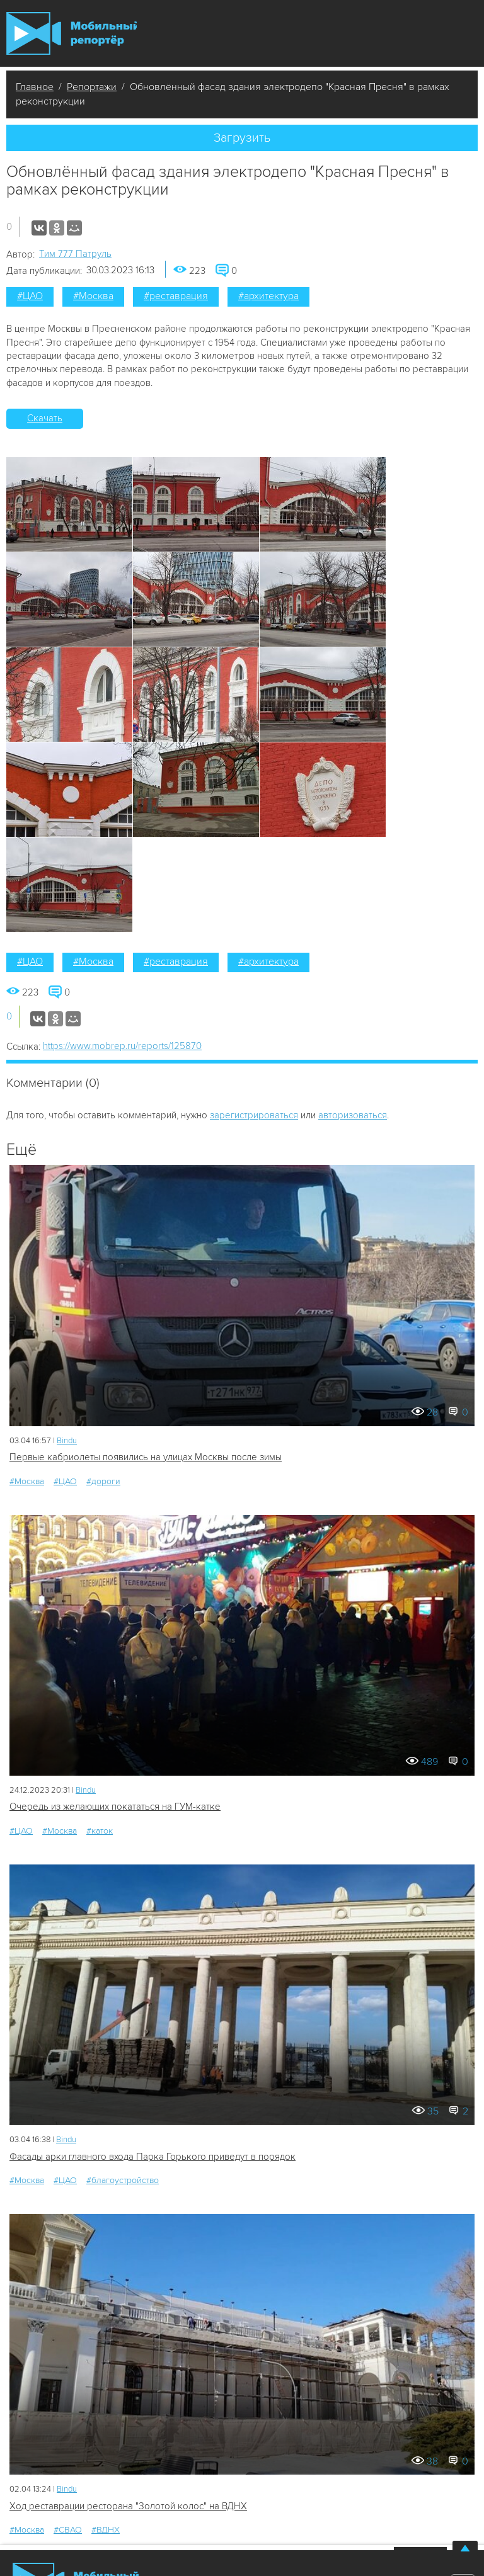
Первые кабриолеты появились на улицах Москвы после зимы (145, 1457)
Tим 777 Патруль (75, 253)
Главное (35, 87)
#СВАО (68, 2529)
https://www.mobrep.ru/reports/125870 (122, 1046)
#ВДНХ (105, 2529)
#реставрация (176, 296)
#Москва (93, 296)
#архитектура (268, 296)
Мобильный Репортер (71, 33)
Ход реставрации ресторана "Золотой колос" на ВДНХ (128, 2506)
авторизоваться (352, 1115)
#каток (99, 1830)
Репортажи (92, 87)
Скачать (44, 418)
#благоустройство (122, 2180)
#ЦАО (30, 296)
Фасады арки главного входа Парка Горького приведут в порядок (152, 2156)
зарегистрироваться (254, 1115)
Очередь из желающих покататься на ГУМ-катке (115, 1806)
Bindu (67, 1441)
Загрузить (242, 137)
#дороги (103, 1481)
